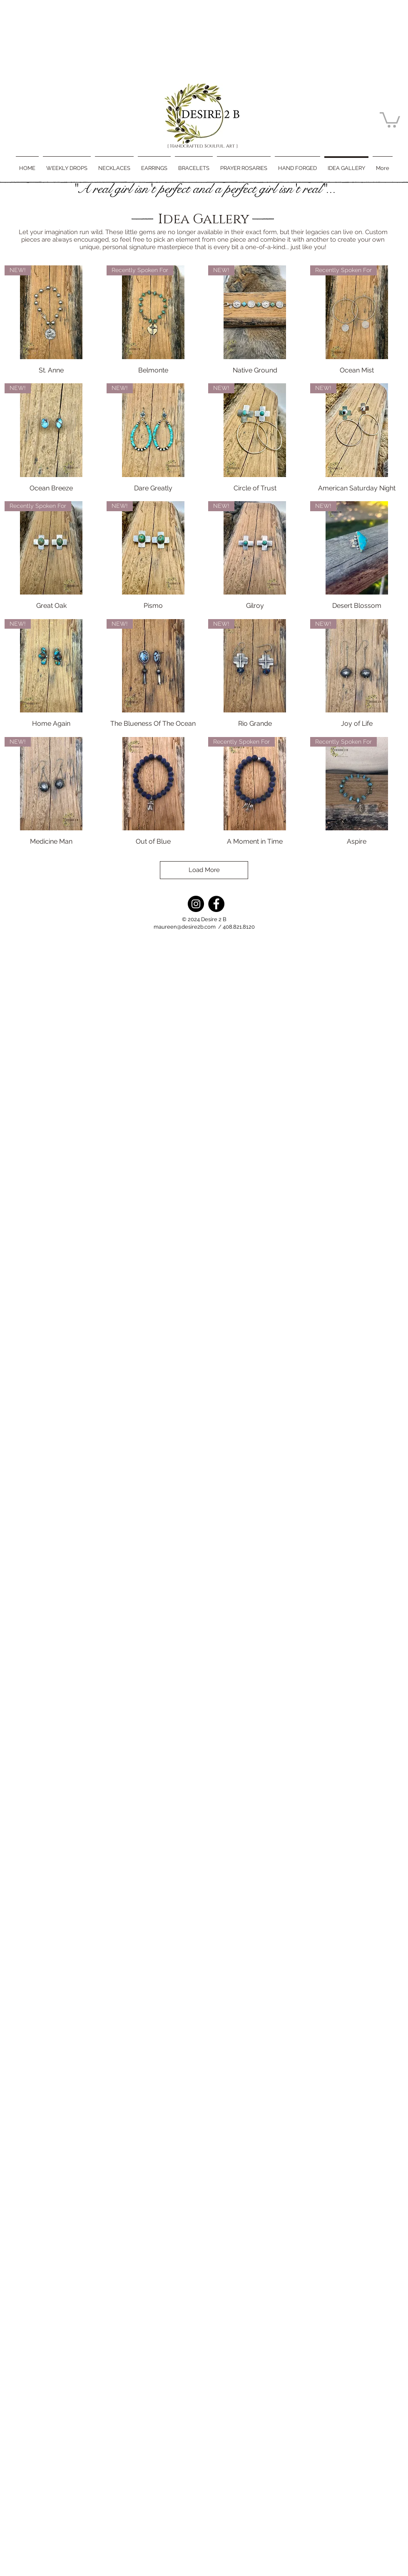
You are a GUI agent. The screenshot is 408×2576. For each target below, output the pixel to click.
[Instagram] (196, 904)
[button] (390, 118)
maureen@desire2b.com (185, 927)
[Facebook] (216, 904)
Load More (204, 870)
